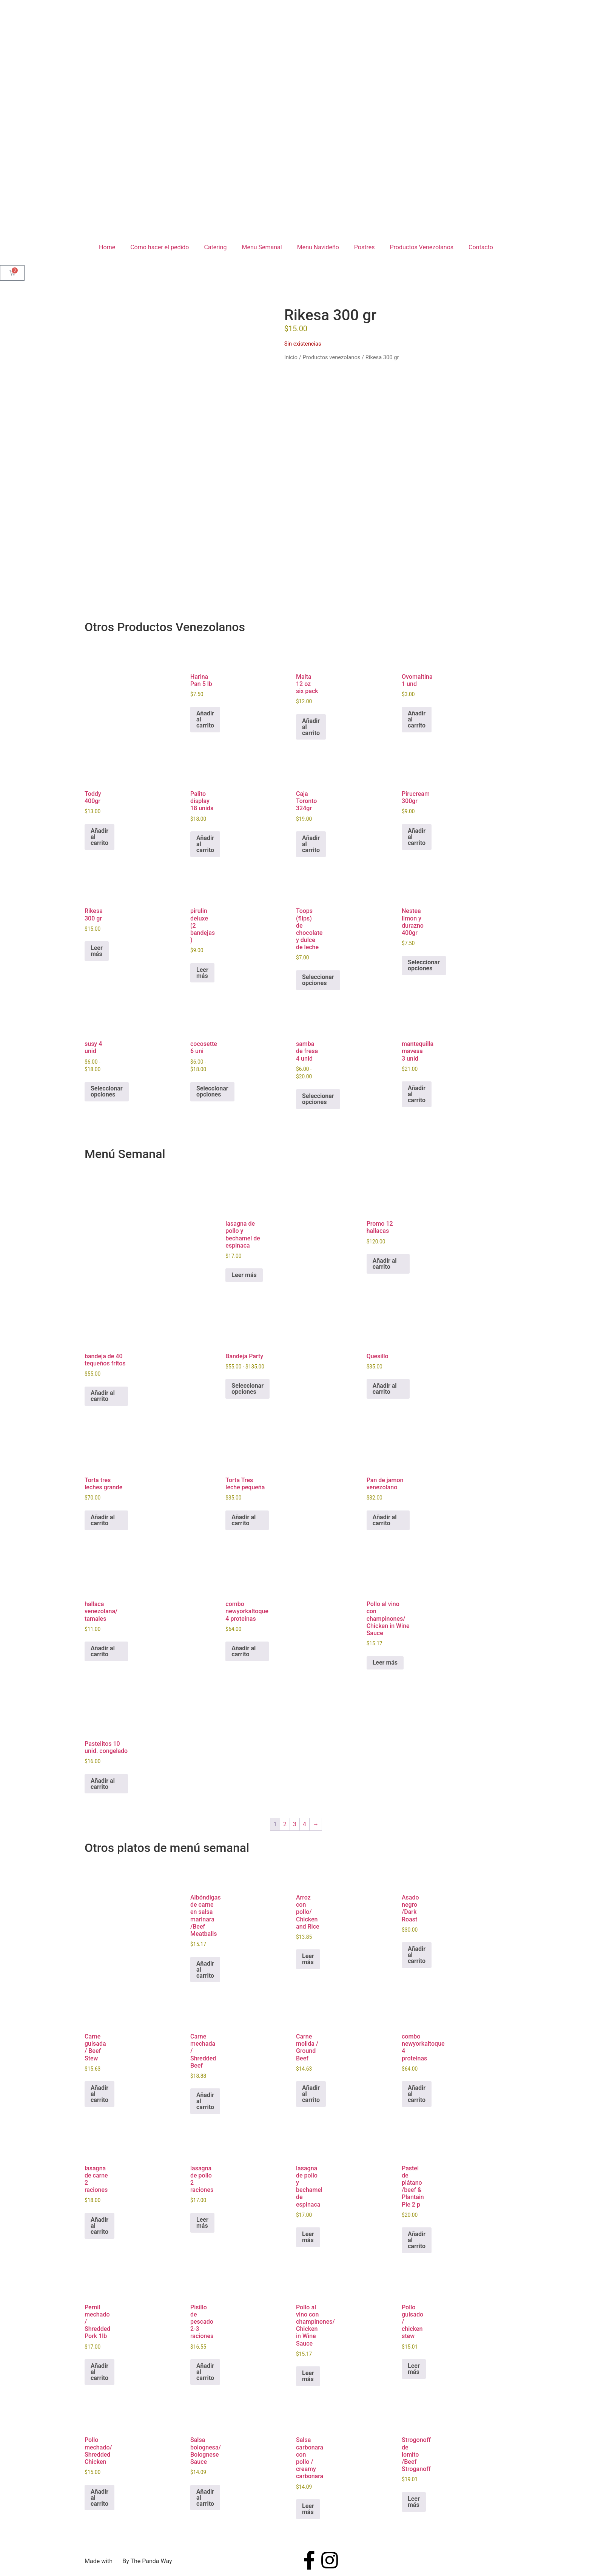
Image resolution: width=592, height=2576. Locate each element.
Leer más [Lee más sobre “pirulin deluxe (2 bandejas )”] (202, 972)
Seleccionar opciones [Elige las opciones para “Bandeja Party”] (247, 1388)
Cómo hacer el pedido (159, 247)
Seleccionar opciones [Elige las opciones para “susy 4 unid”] (107, 1091)
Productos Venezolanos (421, 247)
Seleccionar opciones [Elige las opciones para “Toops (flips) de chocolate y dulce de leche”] (318, 980)
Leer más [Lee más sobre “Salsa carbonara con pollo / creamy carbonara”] (308, 2509)
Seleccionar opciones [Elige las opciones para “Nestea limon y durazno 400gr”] (424, 965)
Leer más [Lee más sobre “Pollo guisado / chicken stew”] (414, 2368)
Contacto (481, 247)
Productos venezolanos (331, 357)
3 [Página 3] (294, 1824)
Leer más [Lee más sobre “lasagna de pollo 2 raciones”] (202, 2222)
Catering (215, 247)
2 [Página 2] (285, 1824)
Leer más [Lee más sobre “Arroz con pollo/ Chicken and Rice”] (308, 1959)
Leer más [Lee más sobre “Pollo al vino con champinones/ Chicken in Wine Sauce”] (385, 1662)
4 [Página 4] (304, 1824)
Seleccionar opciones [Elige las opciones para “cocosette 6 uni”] (212, 1091)
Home (107, 247)
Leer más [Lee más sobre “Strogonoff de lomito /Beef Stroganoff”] (414, 2501)
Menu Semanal (262, 247)
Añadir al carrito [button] (205, 719)
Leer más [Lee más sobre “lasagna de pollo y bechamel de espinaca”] (243, 1275)
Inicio (291, 357)
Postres (364, 247)
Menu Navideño (318, 247)
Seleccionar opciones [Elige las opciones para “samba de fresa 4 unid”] (318, 1099)
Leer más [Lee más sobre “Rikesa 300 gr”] (97, 951)
